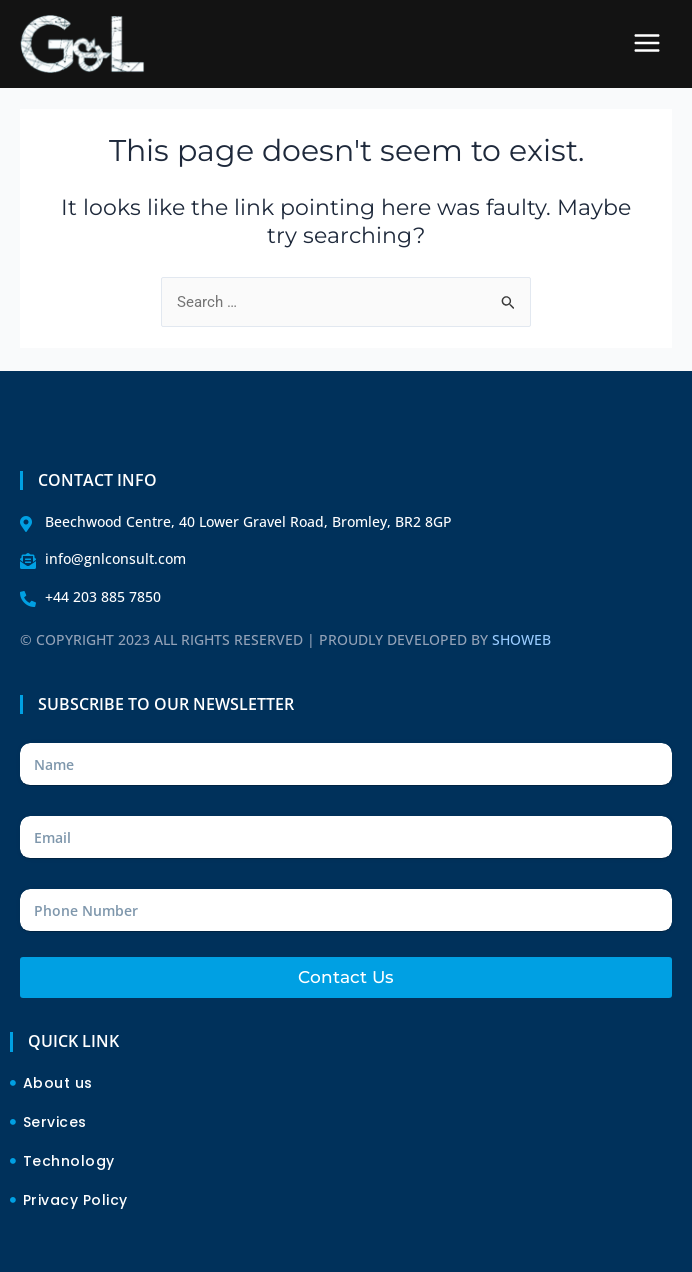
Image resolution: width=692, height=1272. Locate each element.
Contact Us (346, 977)
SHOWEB (521, 639)
